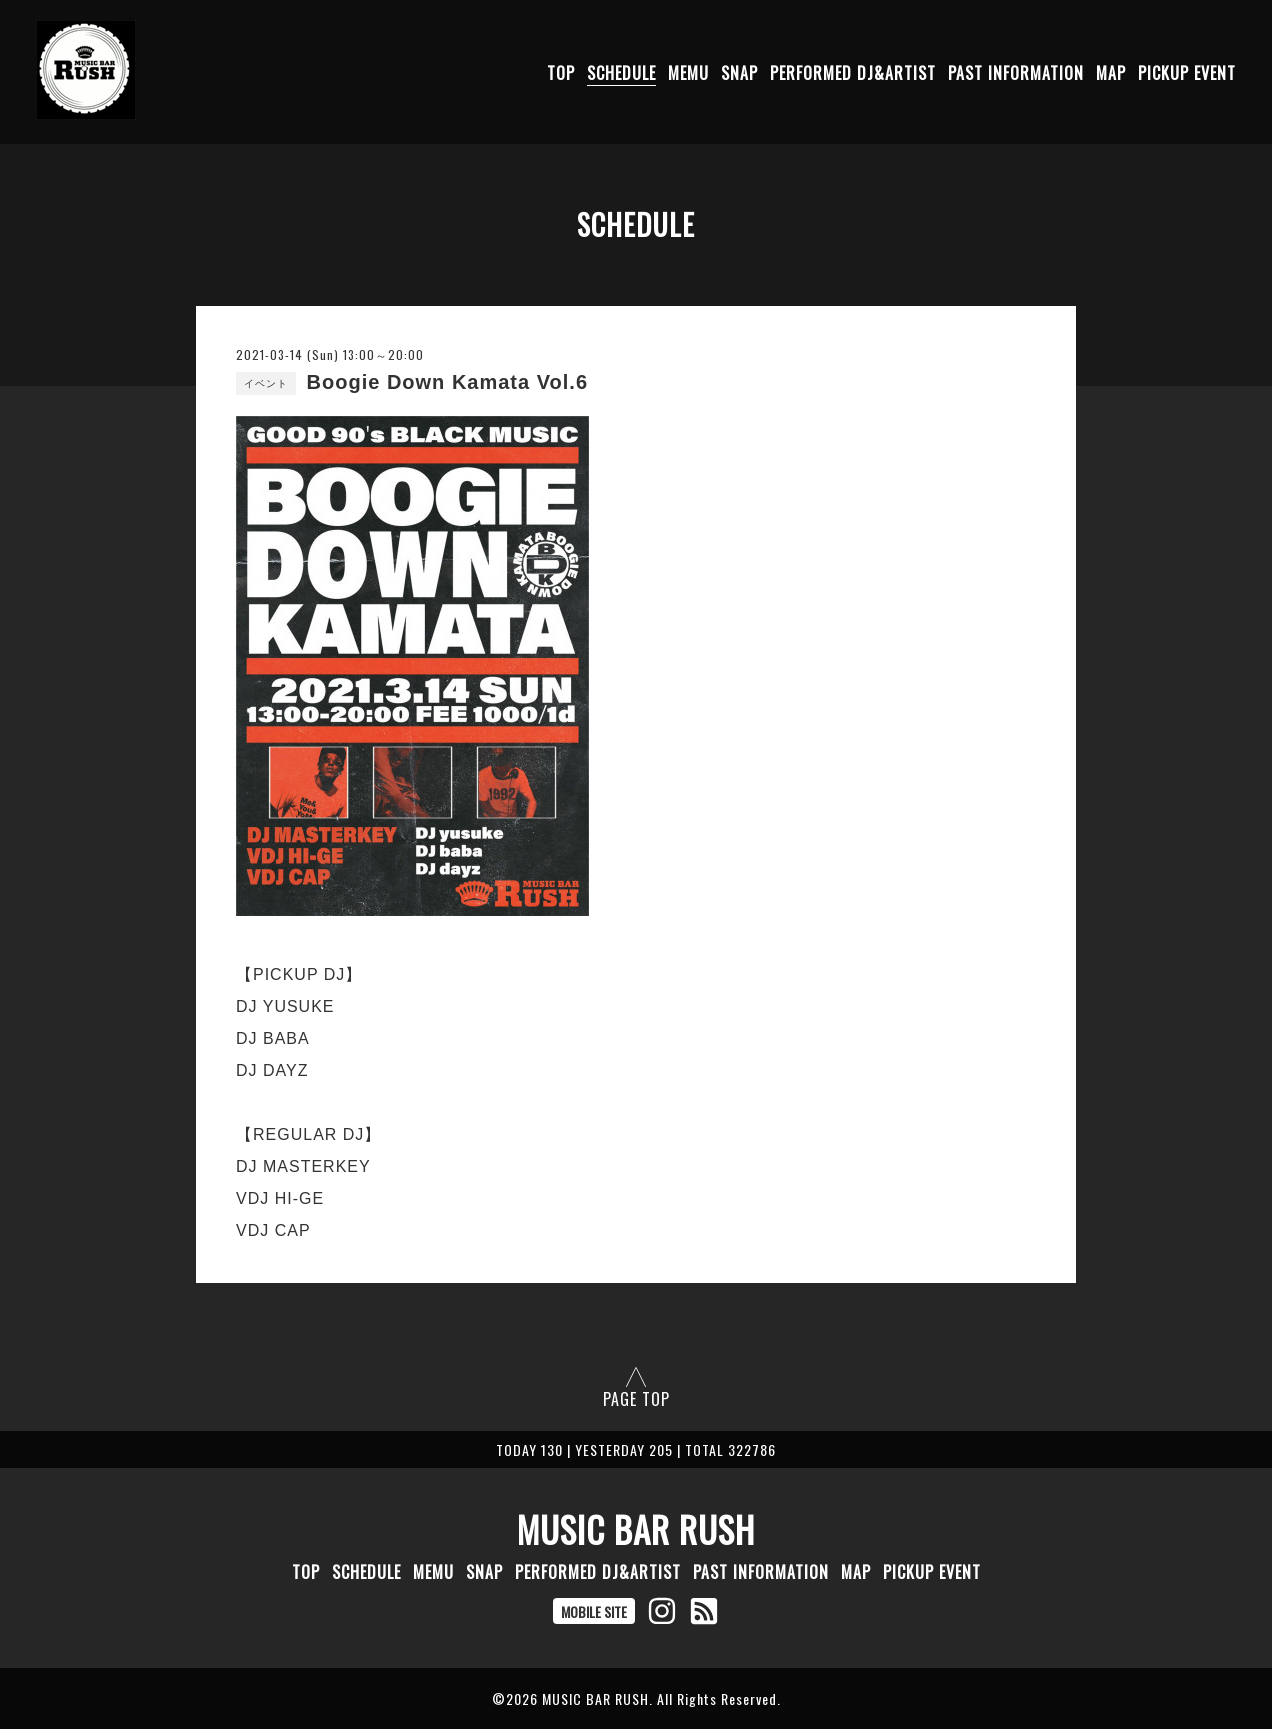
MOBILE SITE (594, 1611)
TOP (561, 73)
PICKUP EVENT (1187, 73)
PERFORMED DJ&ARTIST (853, 73)
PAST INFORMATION (1016, 73)
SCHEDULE (621, 73)
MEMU (688, 73)
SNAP (739, 73)
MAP (1111, 73)
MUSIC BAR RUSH (636, 1529)
